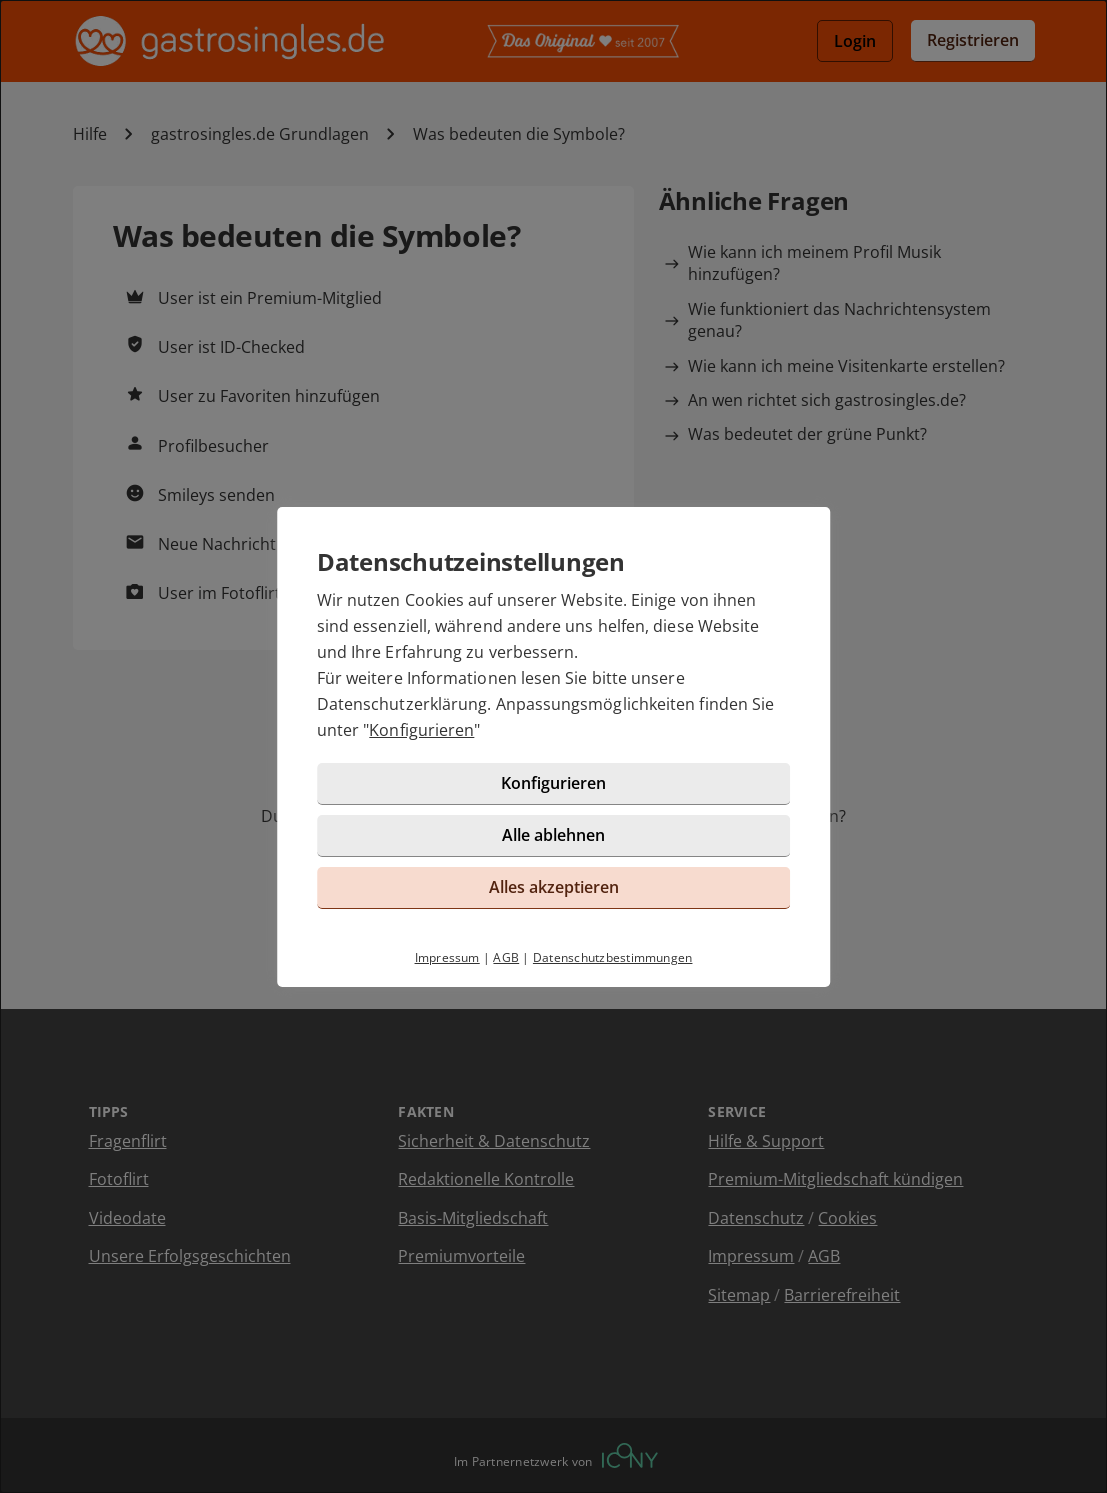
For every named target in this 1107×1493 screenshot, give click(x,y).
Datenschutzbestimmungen (613, 957)
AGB (506, 957)
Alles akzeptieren (554, 887)
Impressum (447, 957)
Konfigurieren (421, 730)
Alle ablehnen (553, 835)
